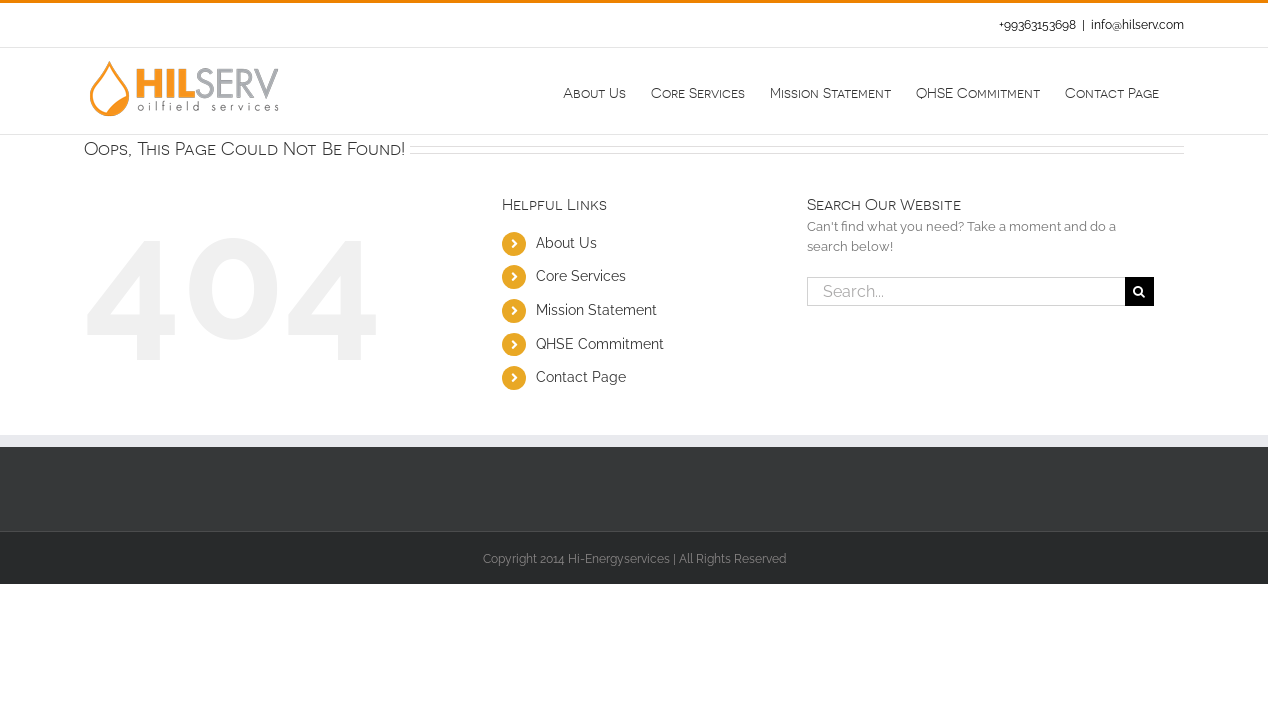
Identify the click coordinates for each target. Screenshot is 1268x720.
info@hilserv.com (1137, 25)
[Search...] (966, 291)
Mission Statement (596, 310)
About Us (566, 243)
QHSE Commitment (600, 344)
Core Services (581, 276)
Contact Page (581, 377)
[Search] (1139, 291)
